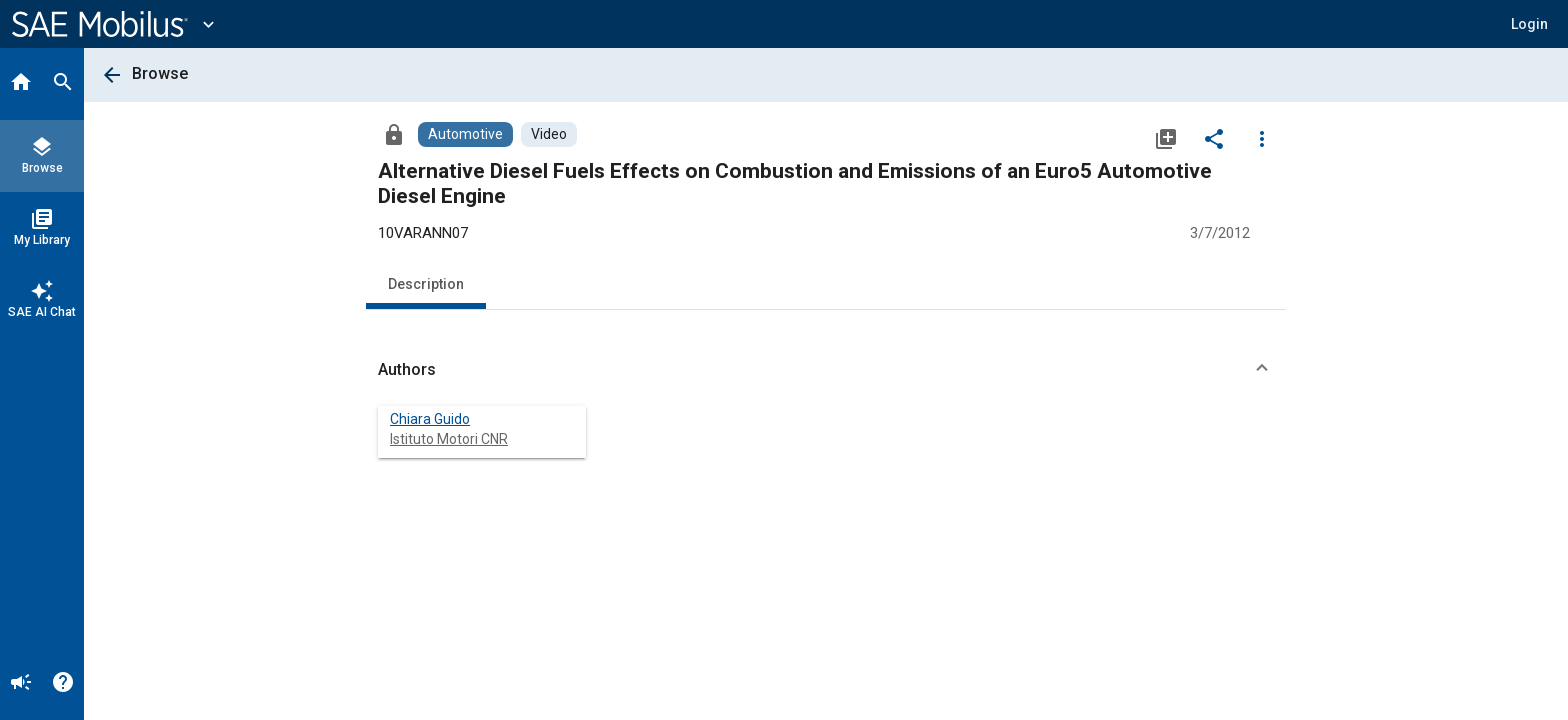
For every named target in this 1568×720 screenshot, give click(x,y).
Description (426, 284)
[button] (1529, 24)
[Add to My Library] (1166, 138)
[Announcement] (21, 684)
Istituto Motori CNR (449, 439)
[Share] (1214, 138)
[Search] (63, 84)
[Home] (21, 84)
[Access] (394, 134)
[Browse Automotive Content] (465, 134)
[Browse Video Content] (549, 134)
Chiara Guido (430, 419)
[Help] (63, 684)
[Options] (1262, 138)
